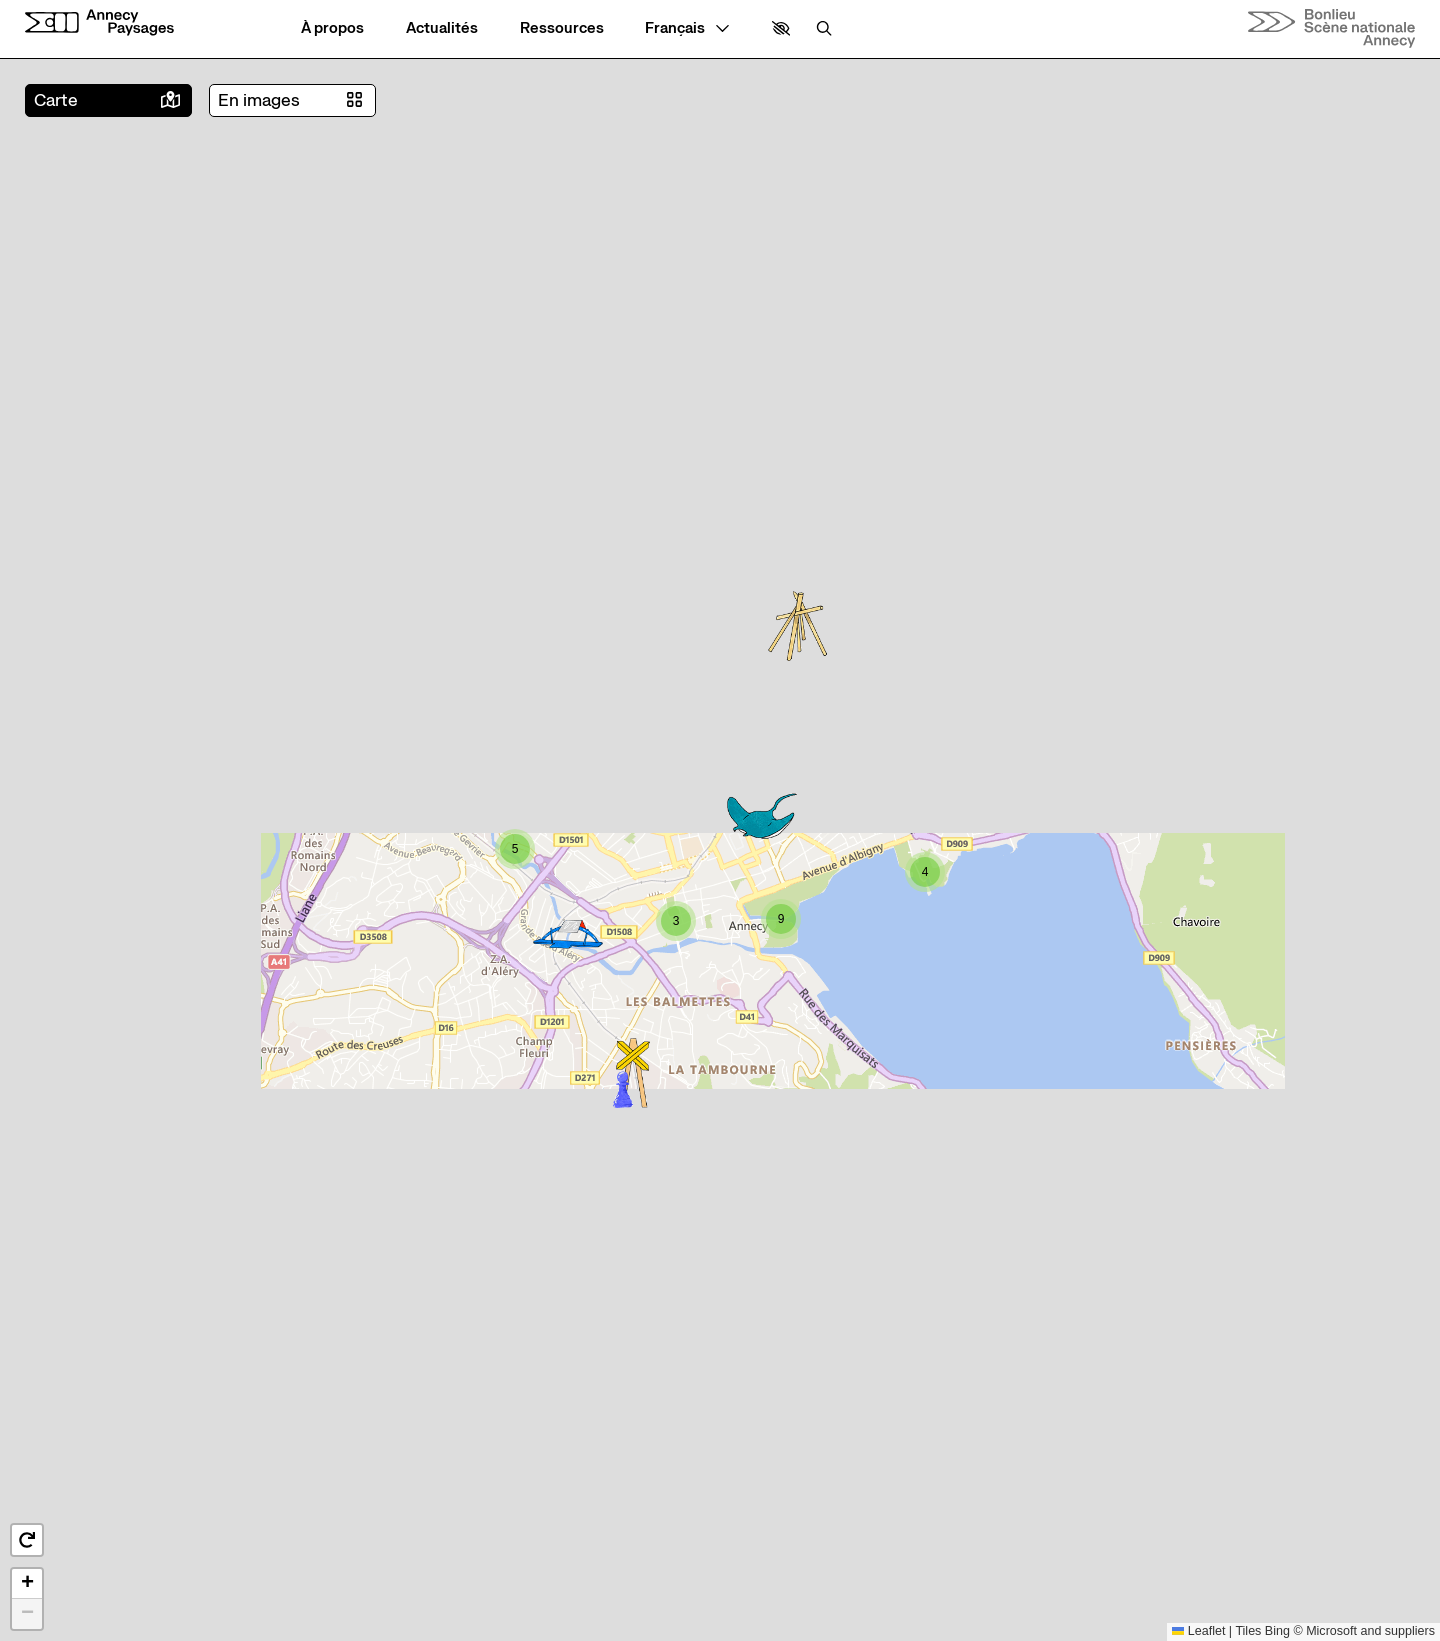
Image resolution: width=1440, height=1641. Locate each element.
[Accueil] (99, 22)
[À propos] (332, 28)
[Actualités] (442, 28)
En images (259, 100)
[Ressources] (562, 28)
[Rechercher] (824, 28)
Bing (1277, 1631)
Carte (56, 100)
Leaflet (1199, 1631)
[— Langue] (687, 28)
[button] (781, 28)
